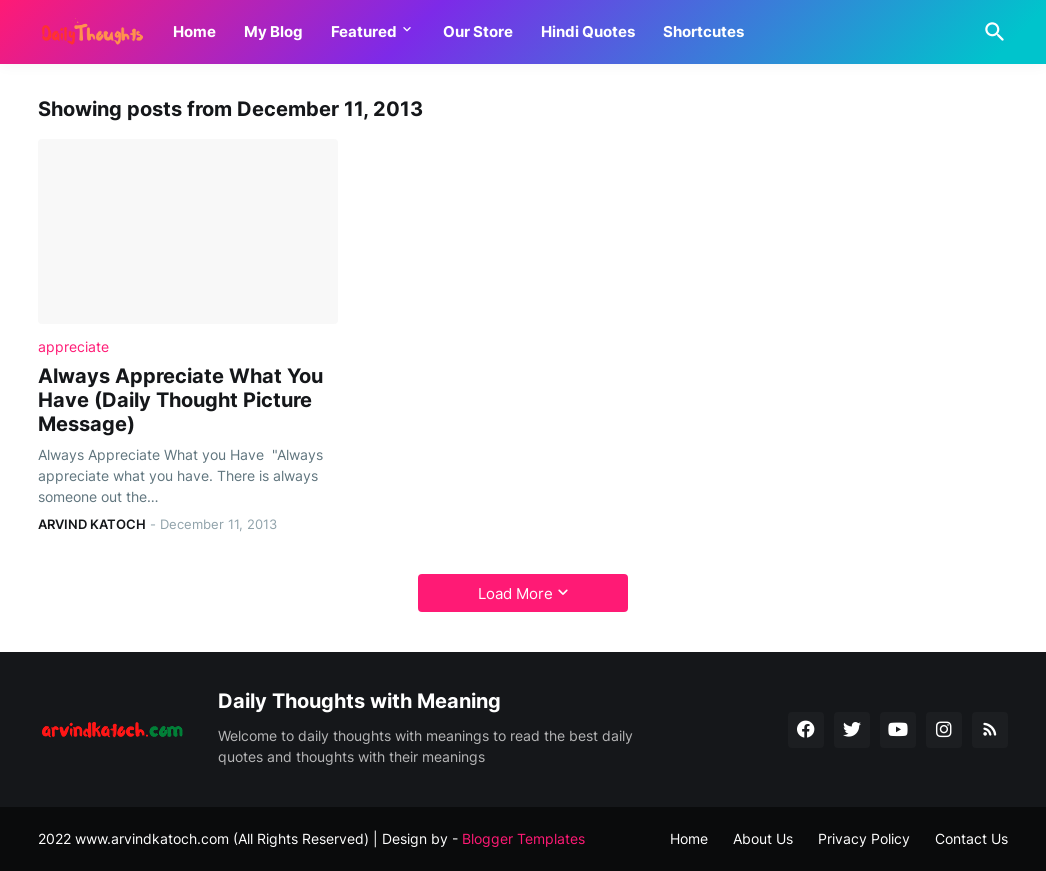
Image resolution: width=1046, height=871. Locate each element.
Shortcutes (703, 31)
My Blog (273, 31)
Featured (364, 31)
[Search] (991, 32)
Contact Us (971, 838)
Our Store (478, 31)
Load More (515, 593)
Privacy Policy (864, 838)
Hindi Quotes (588, 31)
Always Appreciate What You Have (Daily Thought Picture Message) (180, 400)
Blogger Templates (523, 838)
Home (194, 31)
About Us (763, 838)
